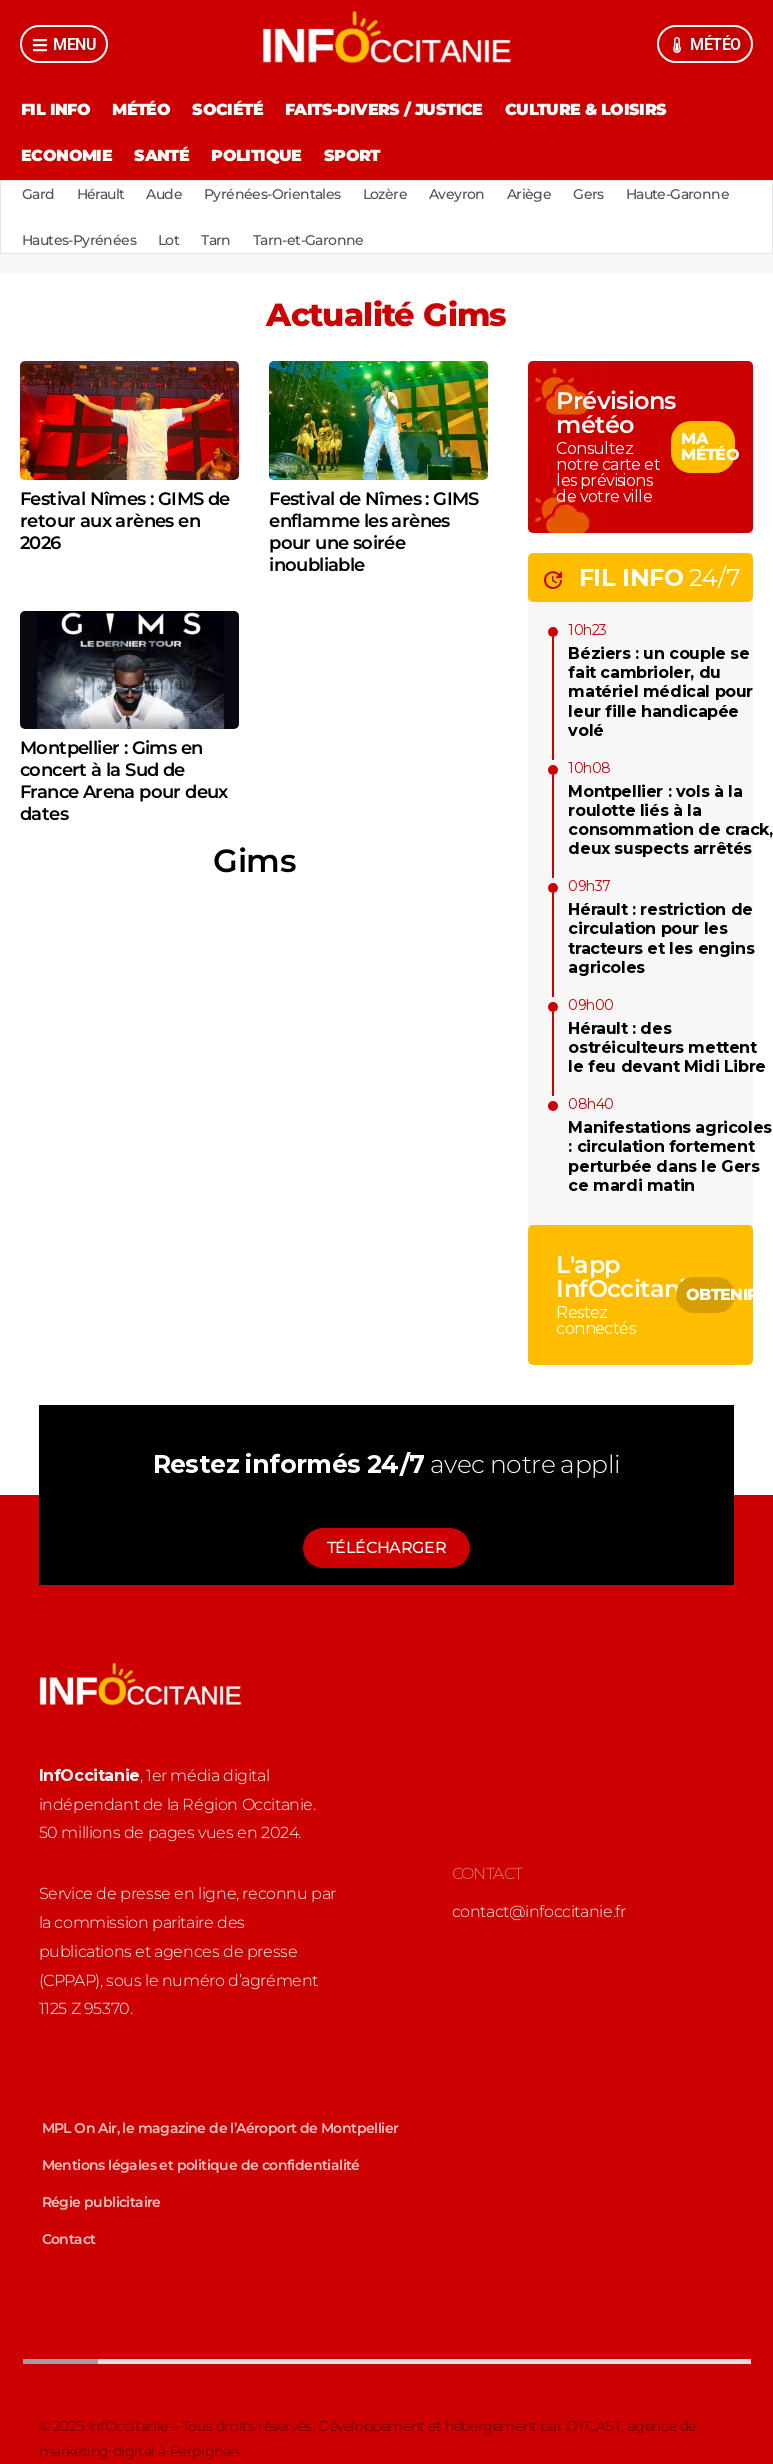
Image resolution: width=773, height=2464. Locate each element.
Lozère (385, 194)
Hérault (101, 194)
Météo (141, 109)
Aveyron (457, 194)
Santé (161, 155)
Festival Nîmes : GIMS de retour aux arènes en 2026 (125, 521)
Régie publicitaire (101, 2202)
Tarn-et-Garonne (308, 240)
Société (227, 109)
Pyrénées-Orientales (272, 194)
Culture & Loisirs (586, 109)
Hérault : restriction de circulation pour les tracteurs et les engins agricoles (661, 938)
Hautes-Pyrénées (79, 240)
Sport (352, 155)
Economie (66, 155)
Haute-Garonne (677, 194)
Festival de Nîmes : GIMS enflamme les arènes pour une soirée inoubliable (374, 532)
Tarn (216, 240)
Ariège (529, 194)
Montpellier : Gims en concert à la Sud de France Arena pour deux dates (124, 781)
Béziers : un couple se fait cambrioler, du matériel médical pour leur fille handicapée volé (660, 692)
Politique (256, 155)
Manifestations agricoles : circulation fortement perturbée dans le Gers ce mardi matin (669, 1156)
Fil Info (55, 109)
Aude (164, 194)
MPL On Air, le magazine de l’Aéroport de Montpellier (220, 2128)
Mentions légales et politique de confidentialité (201, 2165)
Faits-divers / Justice (384, 109)
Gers (588, 194)
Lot (168, 240)
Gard (38, 194)
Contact (69, 2239)
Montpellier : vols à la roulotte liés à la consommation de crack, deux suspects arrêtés (670, 820)
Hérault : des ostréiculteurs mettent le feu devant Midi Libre (666, 1047)
